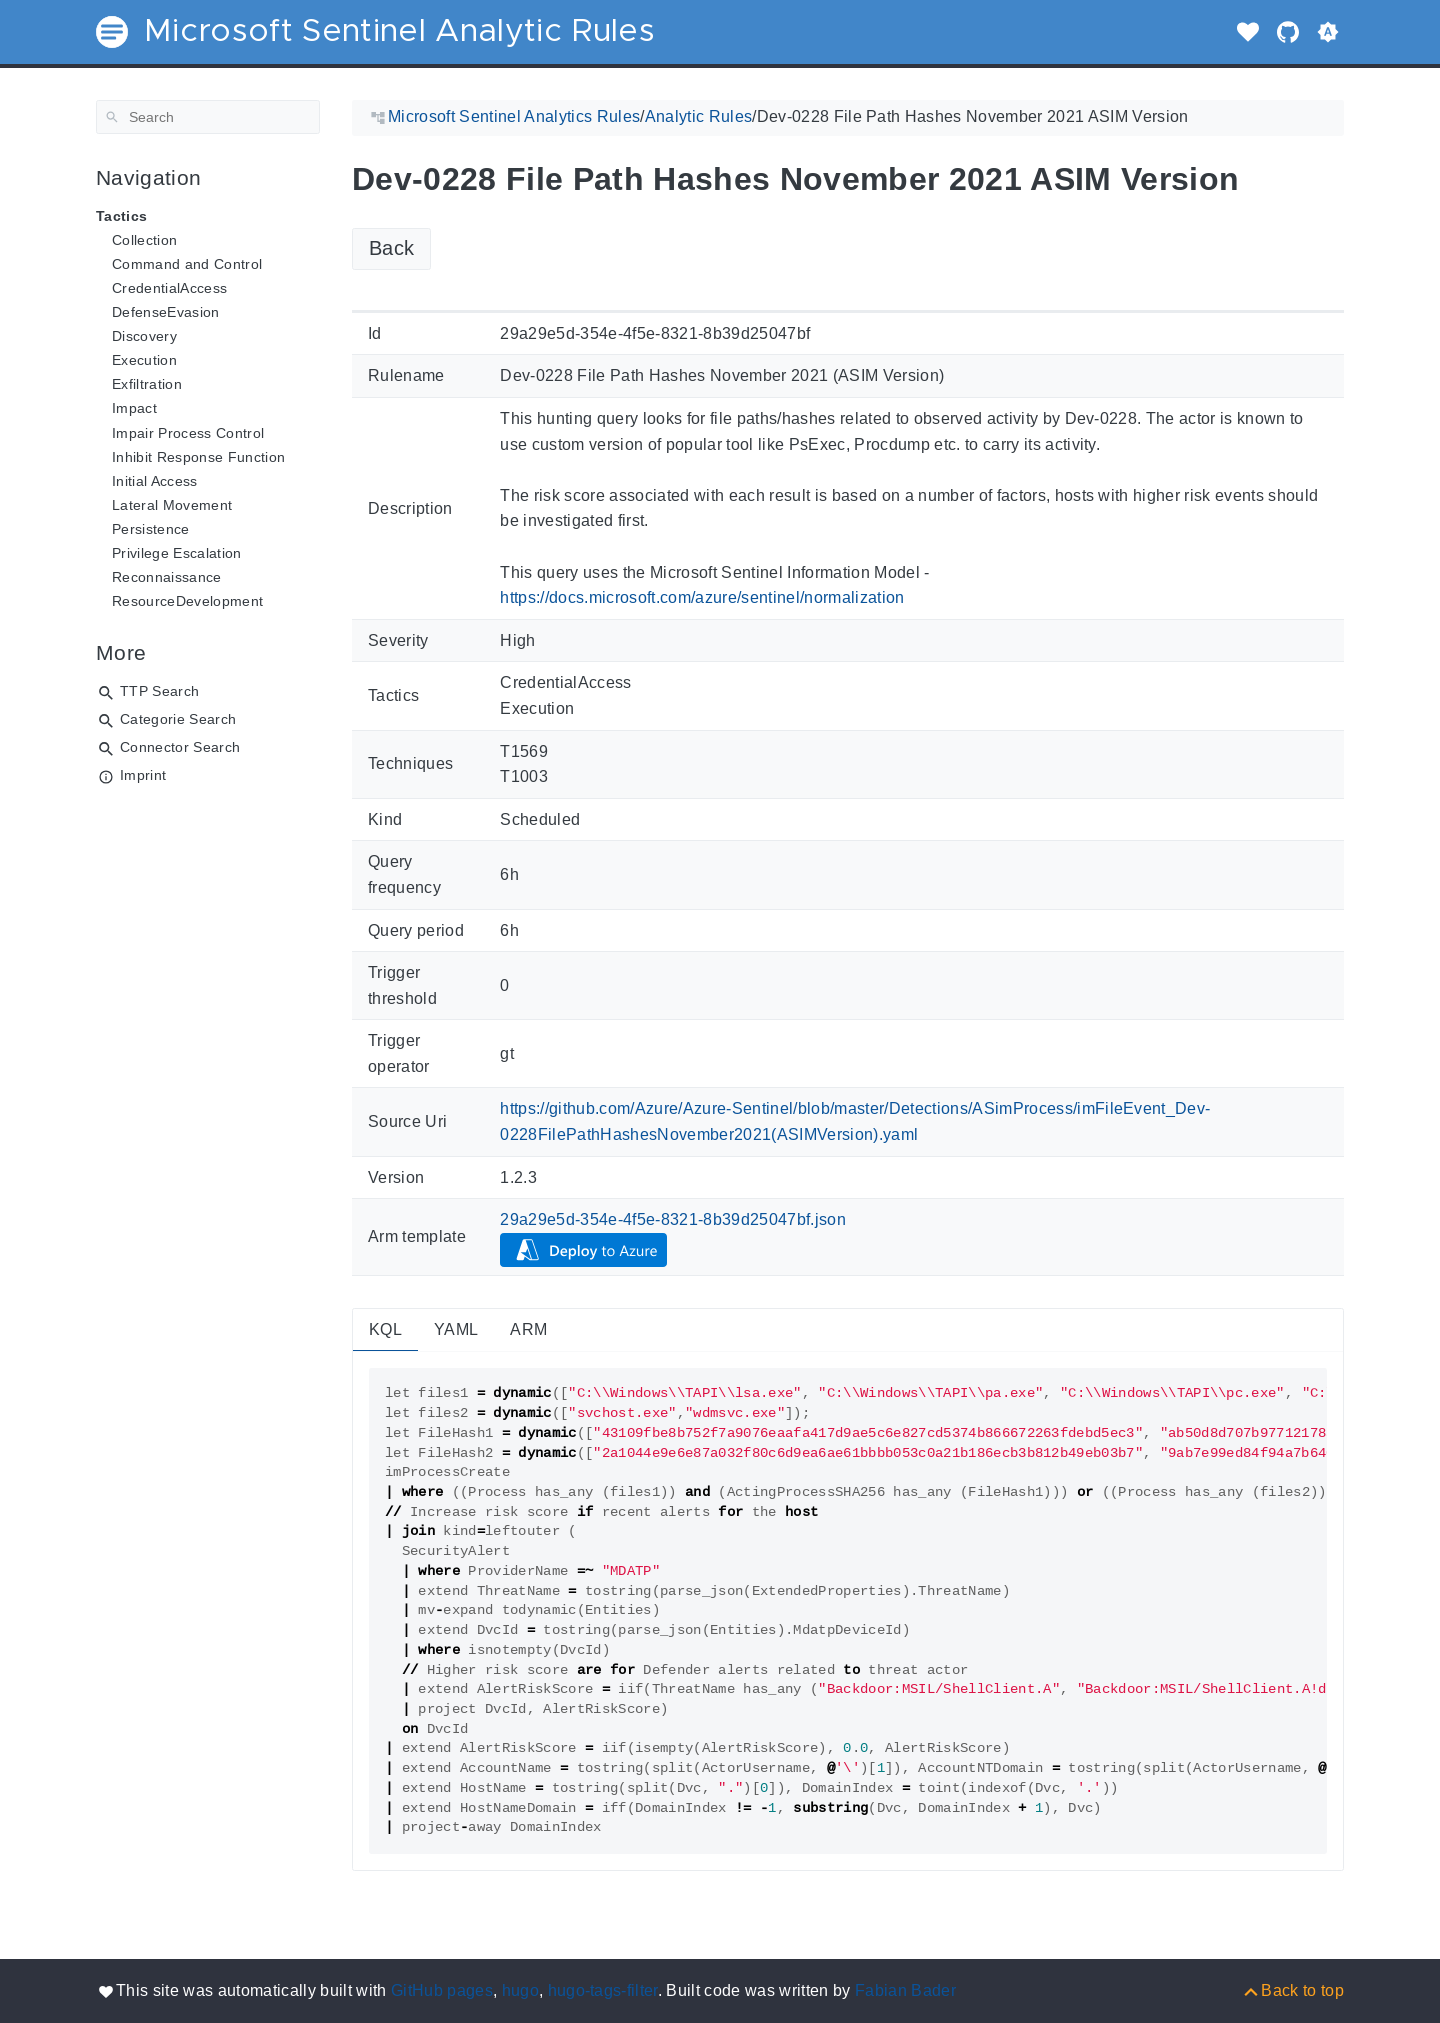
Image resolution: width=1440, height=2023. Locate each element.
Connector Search (180, 747)
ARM (528, 1329)
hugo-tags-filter (603, 1990)
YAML (456, 1329)
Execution (144, 360)
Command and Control (187, 264)
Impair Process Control (188, 433)
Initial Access (155, 481)
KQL (385, 1329)
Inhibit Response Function (198, 457)
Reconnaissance (167, 577)
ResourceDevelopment (187, 601)
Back (391, 248)
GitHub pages (442, 1990)
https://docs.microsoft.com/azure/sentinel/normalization (702, 597)
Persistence (151, 529)
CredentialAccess (169, 288)
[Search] (208, 117)
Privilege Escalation (177, 553)
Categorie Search (178, 719)
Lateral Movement (172, 505)
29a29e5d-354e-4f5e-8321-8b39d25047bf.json (673, 1219)
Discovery (144, 336)
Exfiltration (147, 384)
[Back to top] (1292, 1990)
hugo (520, 1990)
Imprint (143, 775)
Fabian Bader (905, 1990)
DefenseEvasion (166, 312)
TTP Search (159, 691)
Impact (134, 408)
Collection (144, 240)
